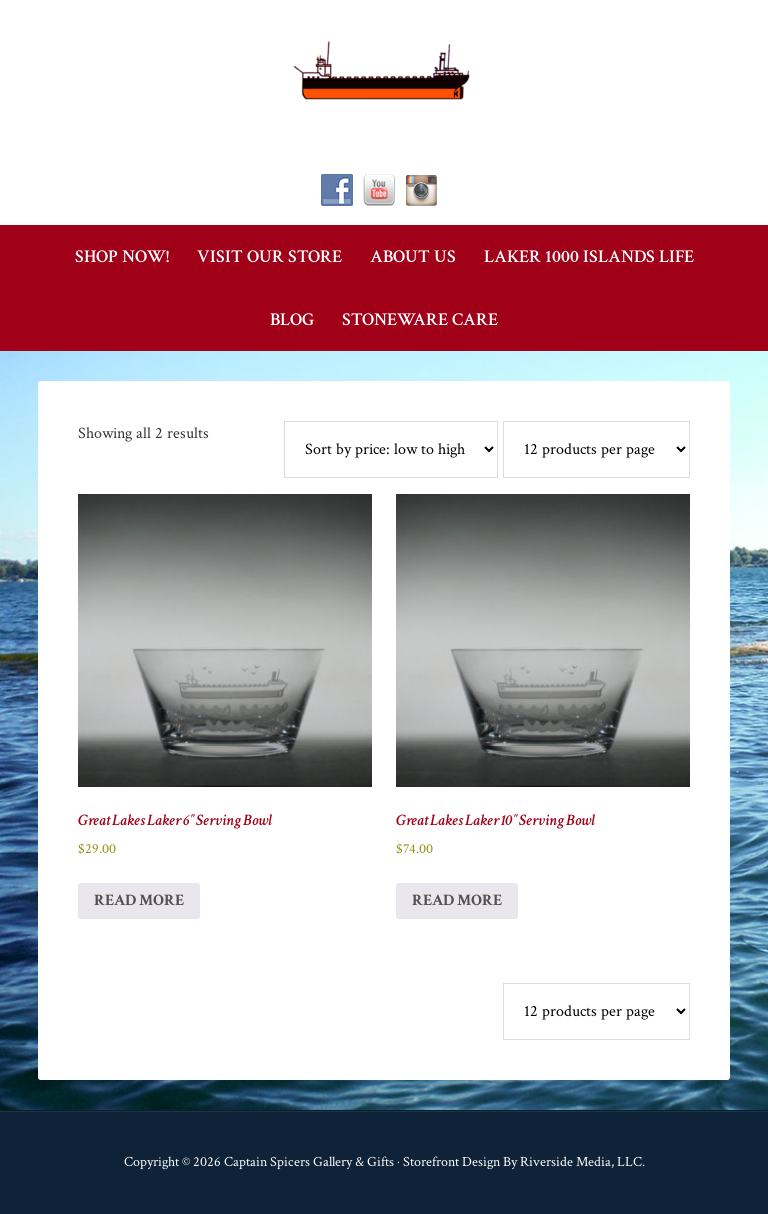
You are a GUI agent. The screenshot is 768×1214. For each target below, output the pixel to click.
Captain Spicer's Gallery (383, 70)
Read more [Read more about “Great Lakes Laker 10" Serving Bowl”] (457, 900)
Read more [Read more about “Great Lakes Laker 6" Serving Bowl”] (139, 900)
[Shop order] (391, 449)
